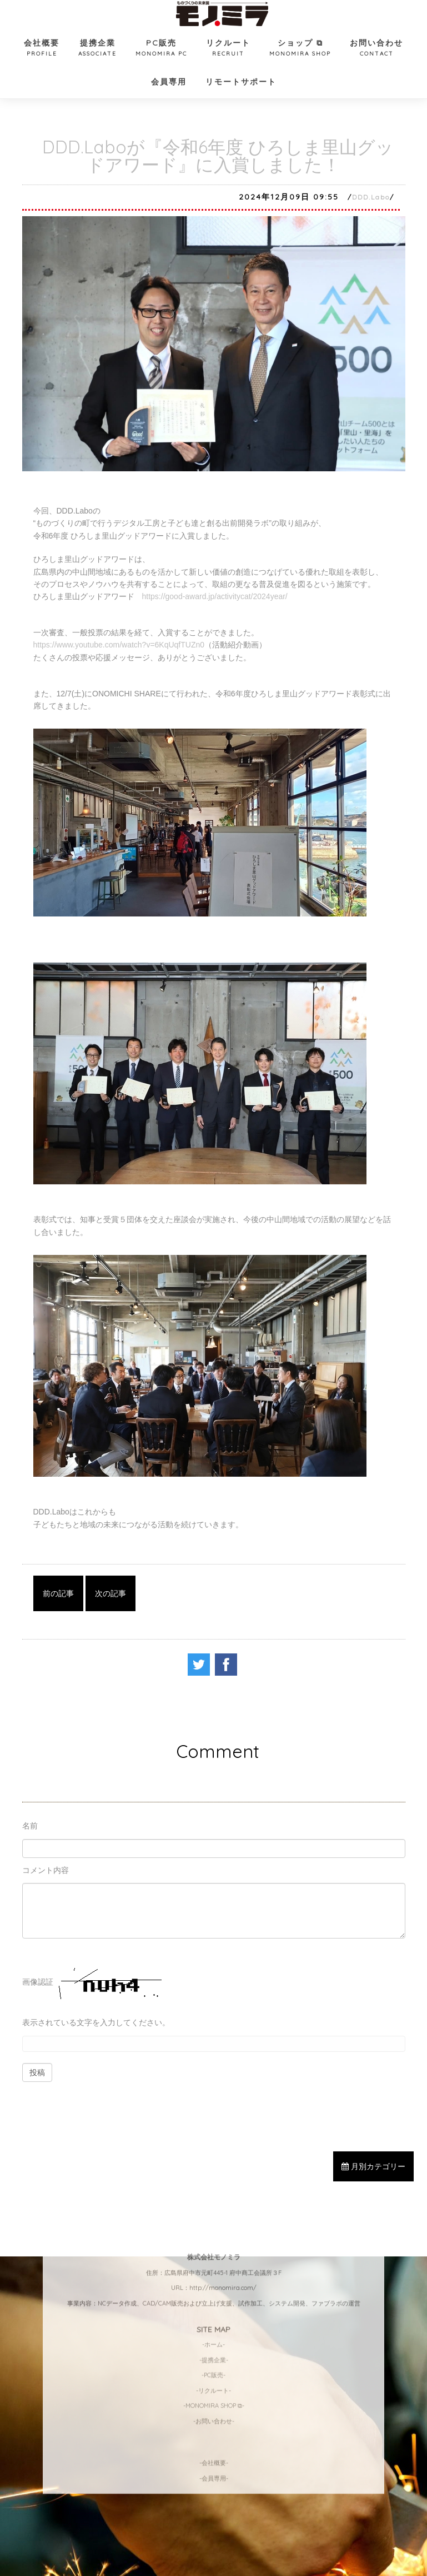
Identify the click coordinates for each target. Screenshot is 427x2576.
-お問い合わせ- (213, 2251)
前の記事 (58, 1593)
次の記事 (110, 1593)
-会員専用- (213, 2308)
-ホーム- (213, 2174)
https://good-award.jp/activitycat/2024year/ (215, 596)
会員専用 (169, 82)
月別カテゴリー (373, 2166)
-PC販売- (213, 2205)
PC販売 (161, 48)
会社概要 (41, 48)
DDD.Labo (371, 197)
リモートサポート (241, 82)
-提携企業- (213, 2190)
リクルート (228, 48)
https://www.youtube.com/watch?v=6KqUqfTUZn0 (119, 644)
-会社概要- (213, 2293)
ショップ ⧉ (300, 48)
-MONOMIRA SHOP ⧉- (213, 2236)
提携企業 (97, 48)
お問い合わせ (376, 48)
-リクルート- (213, 2220)
